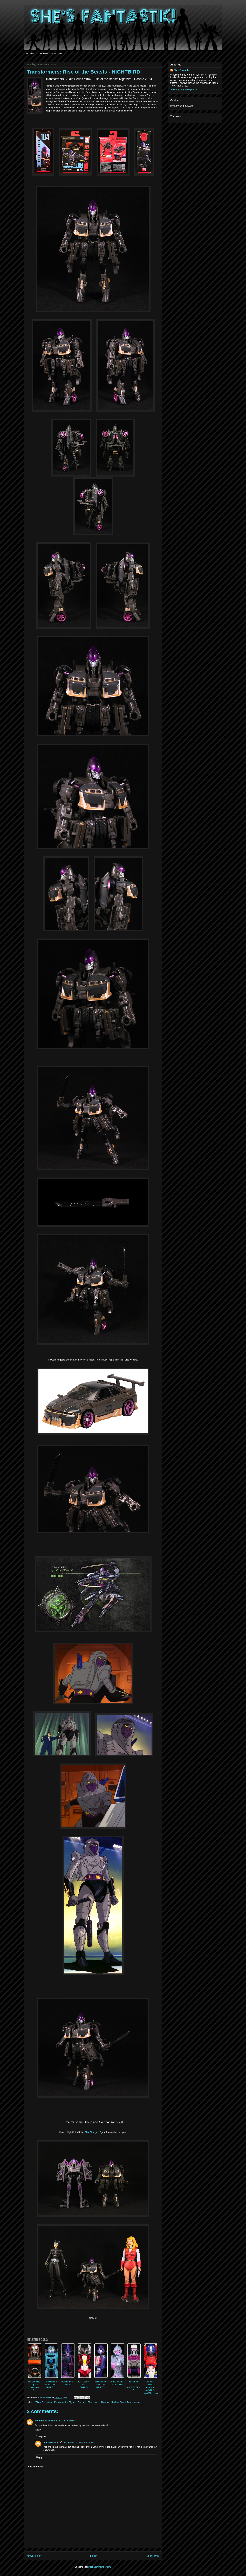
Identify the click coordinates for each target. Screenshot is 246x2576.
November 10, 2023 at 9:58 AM (79, 2442)
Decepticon (47, 2402)
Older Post (153, 2555)
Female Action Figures (65, 2402)
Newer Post (34, 2555)
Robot (123, 2402)
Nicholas (39, 2420)
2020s (38, 2402)
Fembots (82, 2402)
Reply (38, 2429)
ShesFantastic (50, 2442)
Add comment (35, 2466)
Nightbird (105, 2402)
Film (89, 2402)
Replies (42, 2436)
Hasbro (96, 2402)
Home (93, 2555)
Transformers (133, 2402)
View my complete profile (183, 89)
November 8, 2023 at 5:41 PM (60, 2420)
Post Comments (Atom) (99, 2567)
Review (115, 2402)
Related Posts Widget (151, 2393)
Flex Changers (92, 2132)
